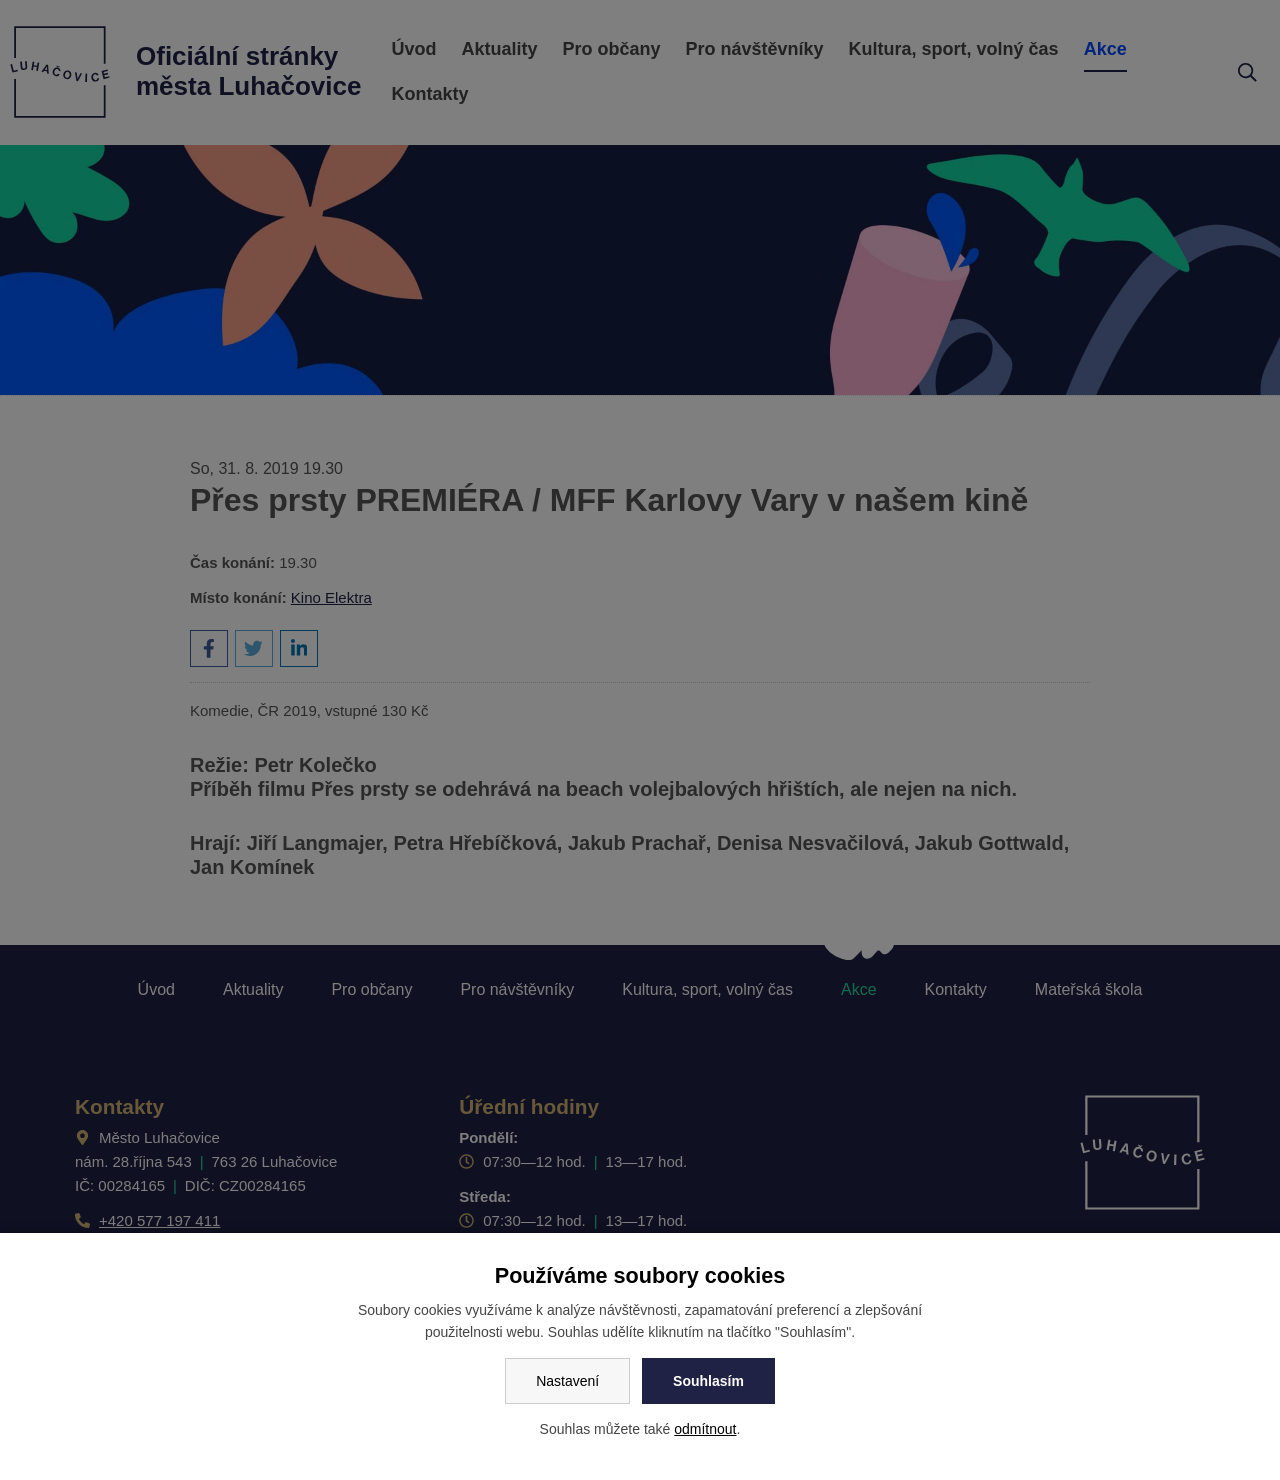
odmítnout (705, 1429)
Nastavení (567, 1381)
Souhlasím (708, 1381)
